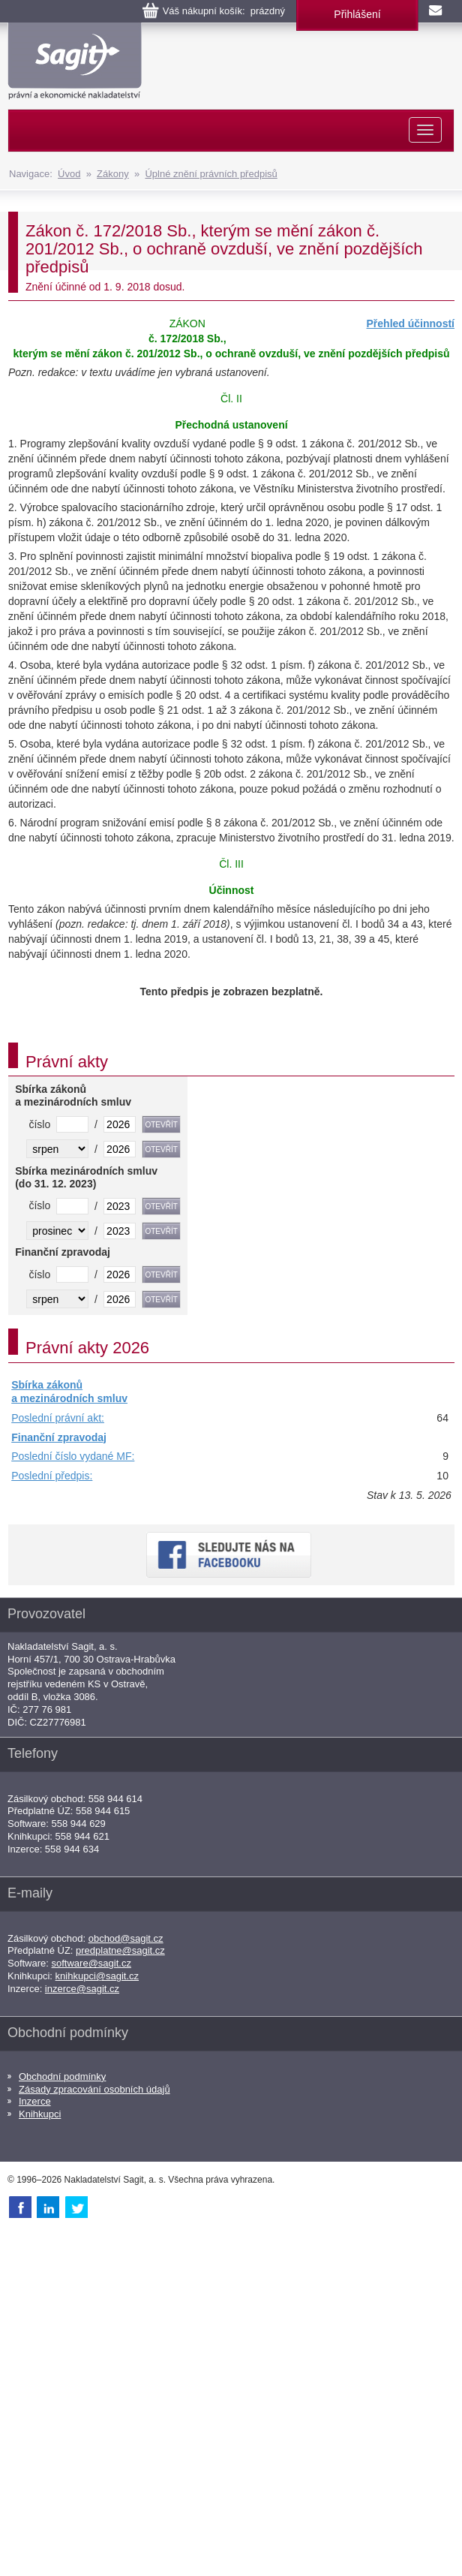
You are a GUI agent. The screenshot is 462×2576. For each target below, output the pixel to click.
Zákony (113, 173)
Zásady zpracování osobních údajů (94, 2089)
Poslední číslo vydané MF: (72, 1456)
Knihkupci (40, 2114)
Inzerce (35, 2101)
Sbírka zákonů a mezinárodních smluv (69, 1391)
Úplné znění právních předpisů (211, 173)
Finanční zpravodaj (58, 1437)
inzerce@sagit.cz (82, 1988)
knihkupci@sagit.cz (97, 1976)
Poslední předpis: (51, 1476)
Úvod (69, 173)
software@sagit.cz (91, 1963)
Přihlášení (357, 14)
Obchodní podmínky (62, 2076)
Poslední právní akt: (57, 1418)
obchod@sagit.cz (126, 1938)
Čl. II (231, 399)
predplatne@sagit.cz (120, 1950)
